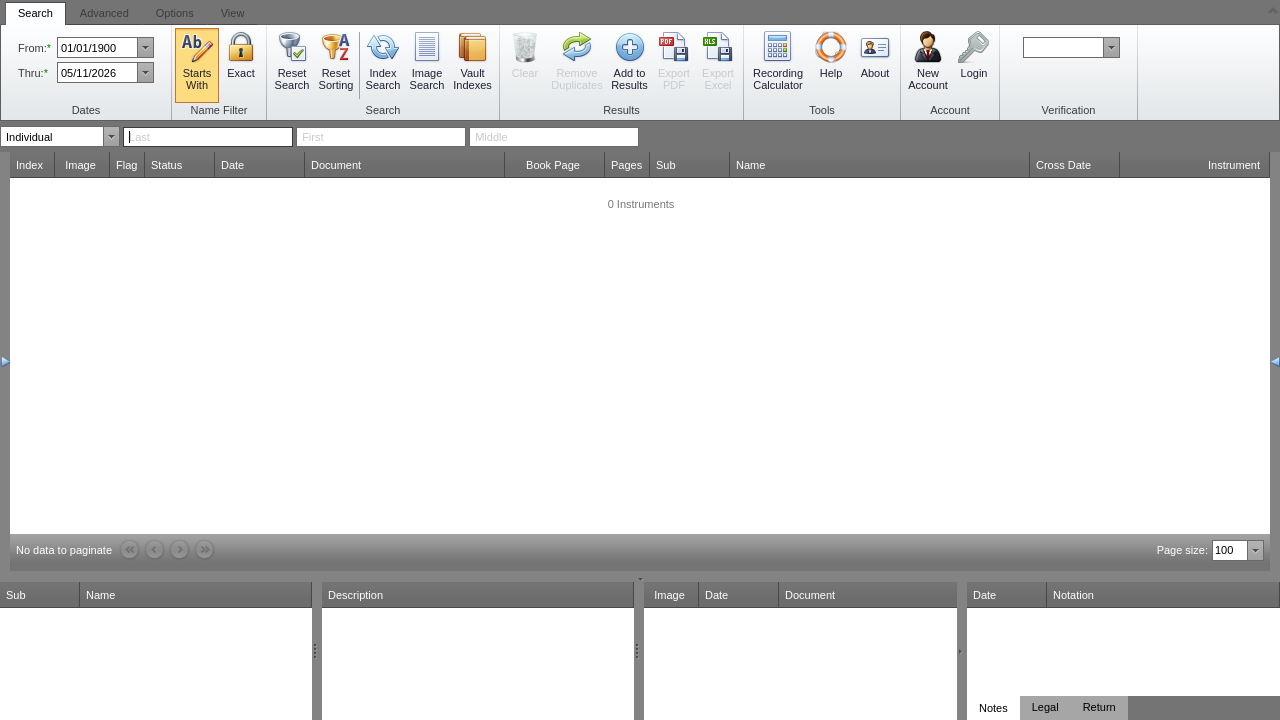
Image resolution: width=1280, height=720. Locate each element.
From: (32, 48)
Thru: (31, 73)
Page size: (1182, 550)
